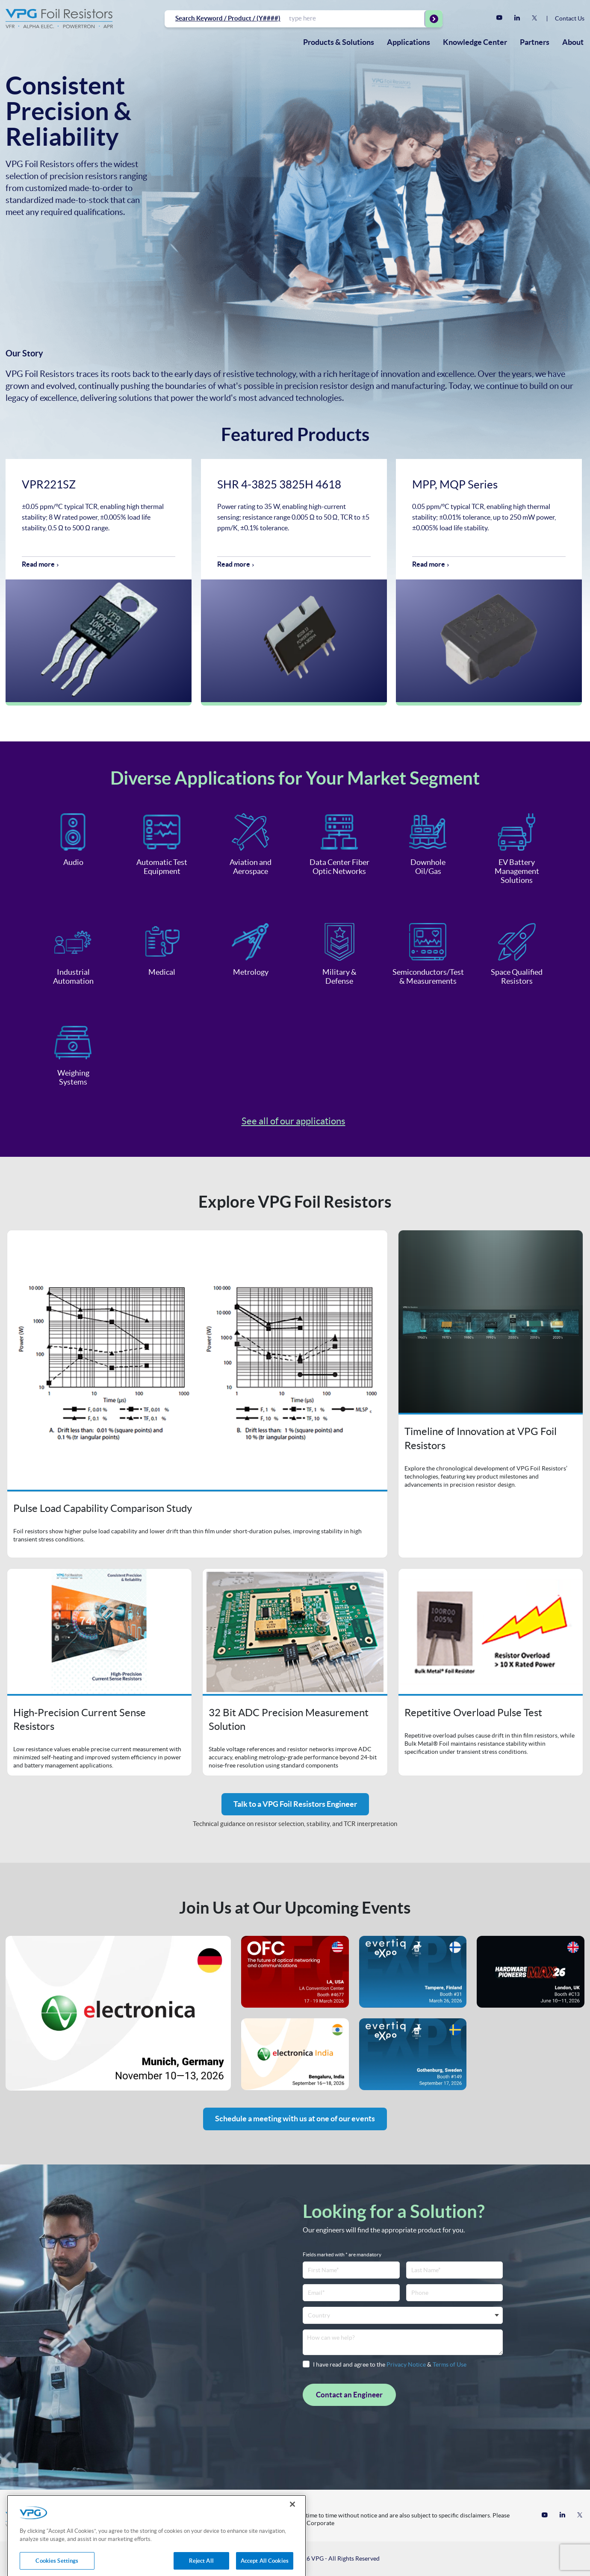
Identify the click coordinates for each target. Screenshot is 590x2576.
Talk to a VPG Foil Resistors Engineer (295, 1804)
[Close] (292, 2516)
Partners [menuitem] (534, 42)
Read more (38, 564)
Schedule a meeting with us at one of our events (295, 2118)
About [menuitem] (573, 42)
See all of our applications (293, 1121)
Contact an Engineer (349, 2395)
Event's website (118, 2013)
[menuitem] (339, 42)
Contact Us (569, 18)
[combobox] (356, 18)
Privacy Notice (406, 2364)
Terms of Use (449, 2364)
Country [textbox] (319, 2315)
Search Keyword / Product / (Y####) (227, 18)
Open (197, 1394)
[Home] (59, 19)
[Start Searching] (433, 18)
